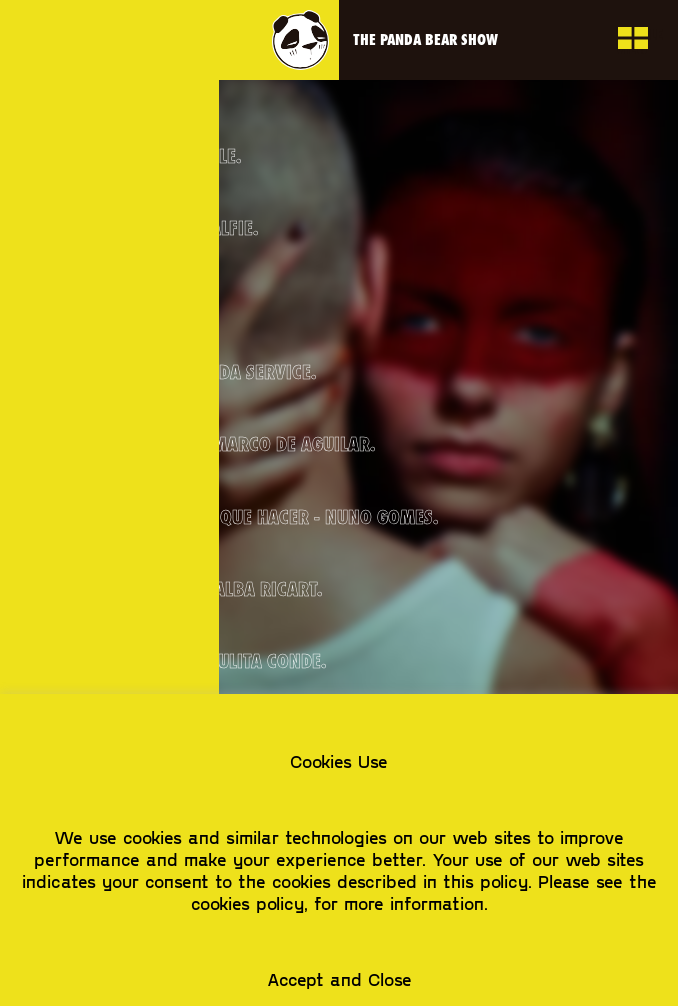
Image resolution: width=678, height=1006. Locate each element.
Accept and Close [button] (339, 979)
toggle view (632, 40)
